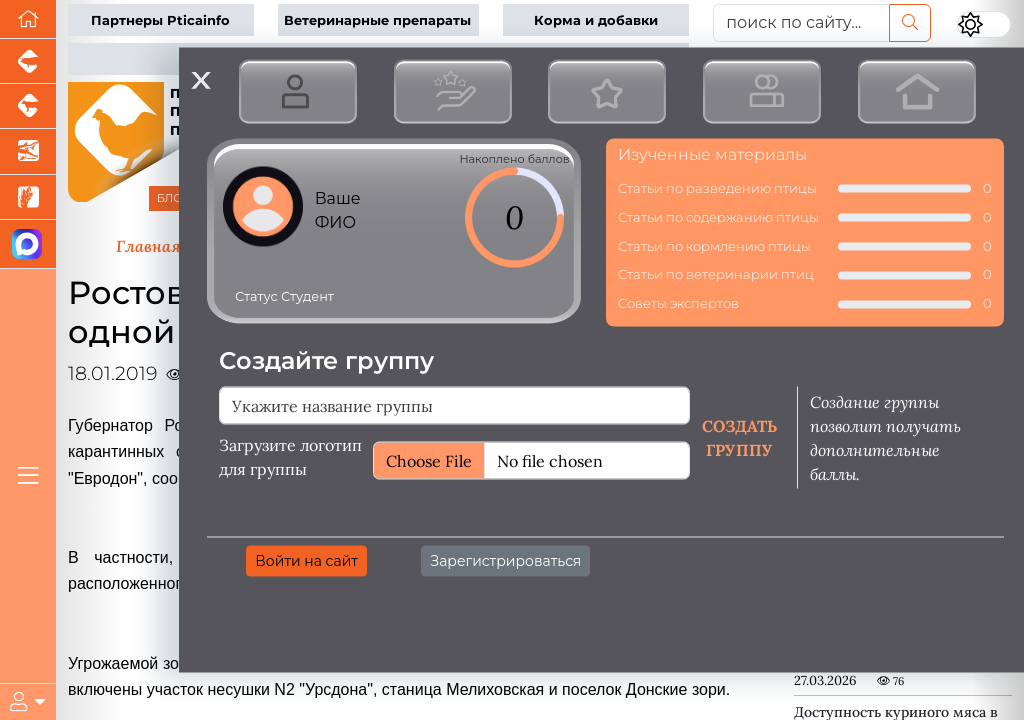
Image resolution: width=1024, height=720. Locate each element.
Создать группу (739, 437)
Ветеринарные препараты (377, 20)
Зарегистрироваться (505, 560)
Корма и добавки (596, 20)
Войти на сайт (306, 560)
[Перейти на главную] (28, 19)
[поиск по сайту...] (801, 23)
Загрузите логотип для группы (290, 456)
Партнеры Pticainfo (160, 20)
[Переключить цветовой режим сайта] (984, 24)
